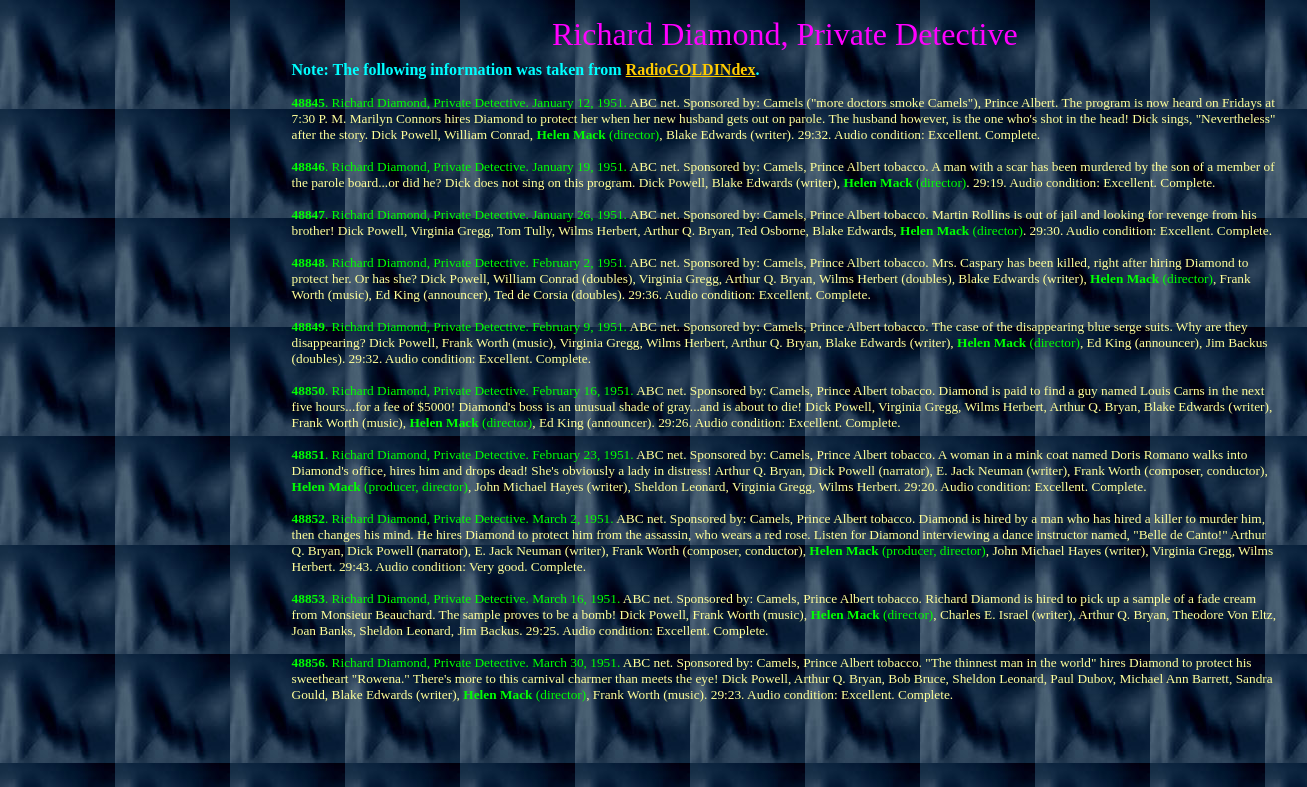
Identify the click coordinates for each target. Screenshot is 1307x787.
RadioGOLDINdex (691, 69)
